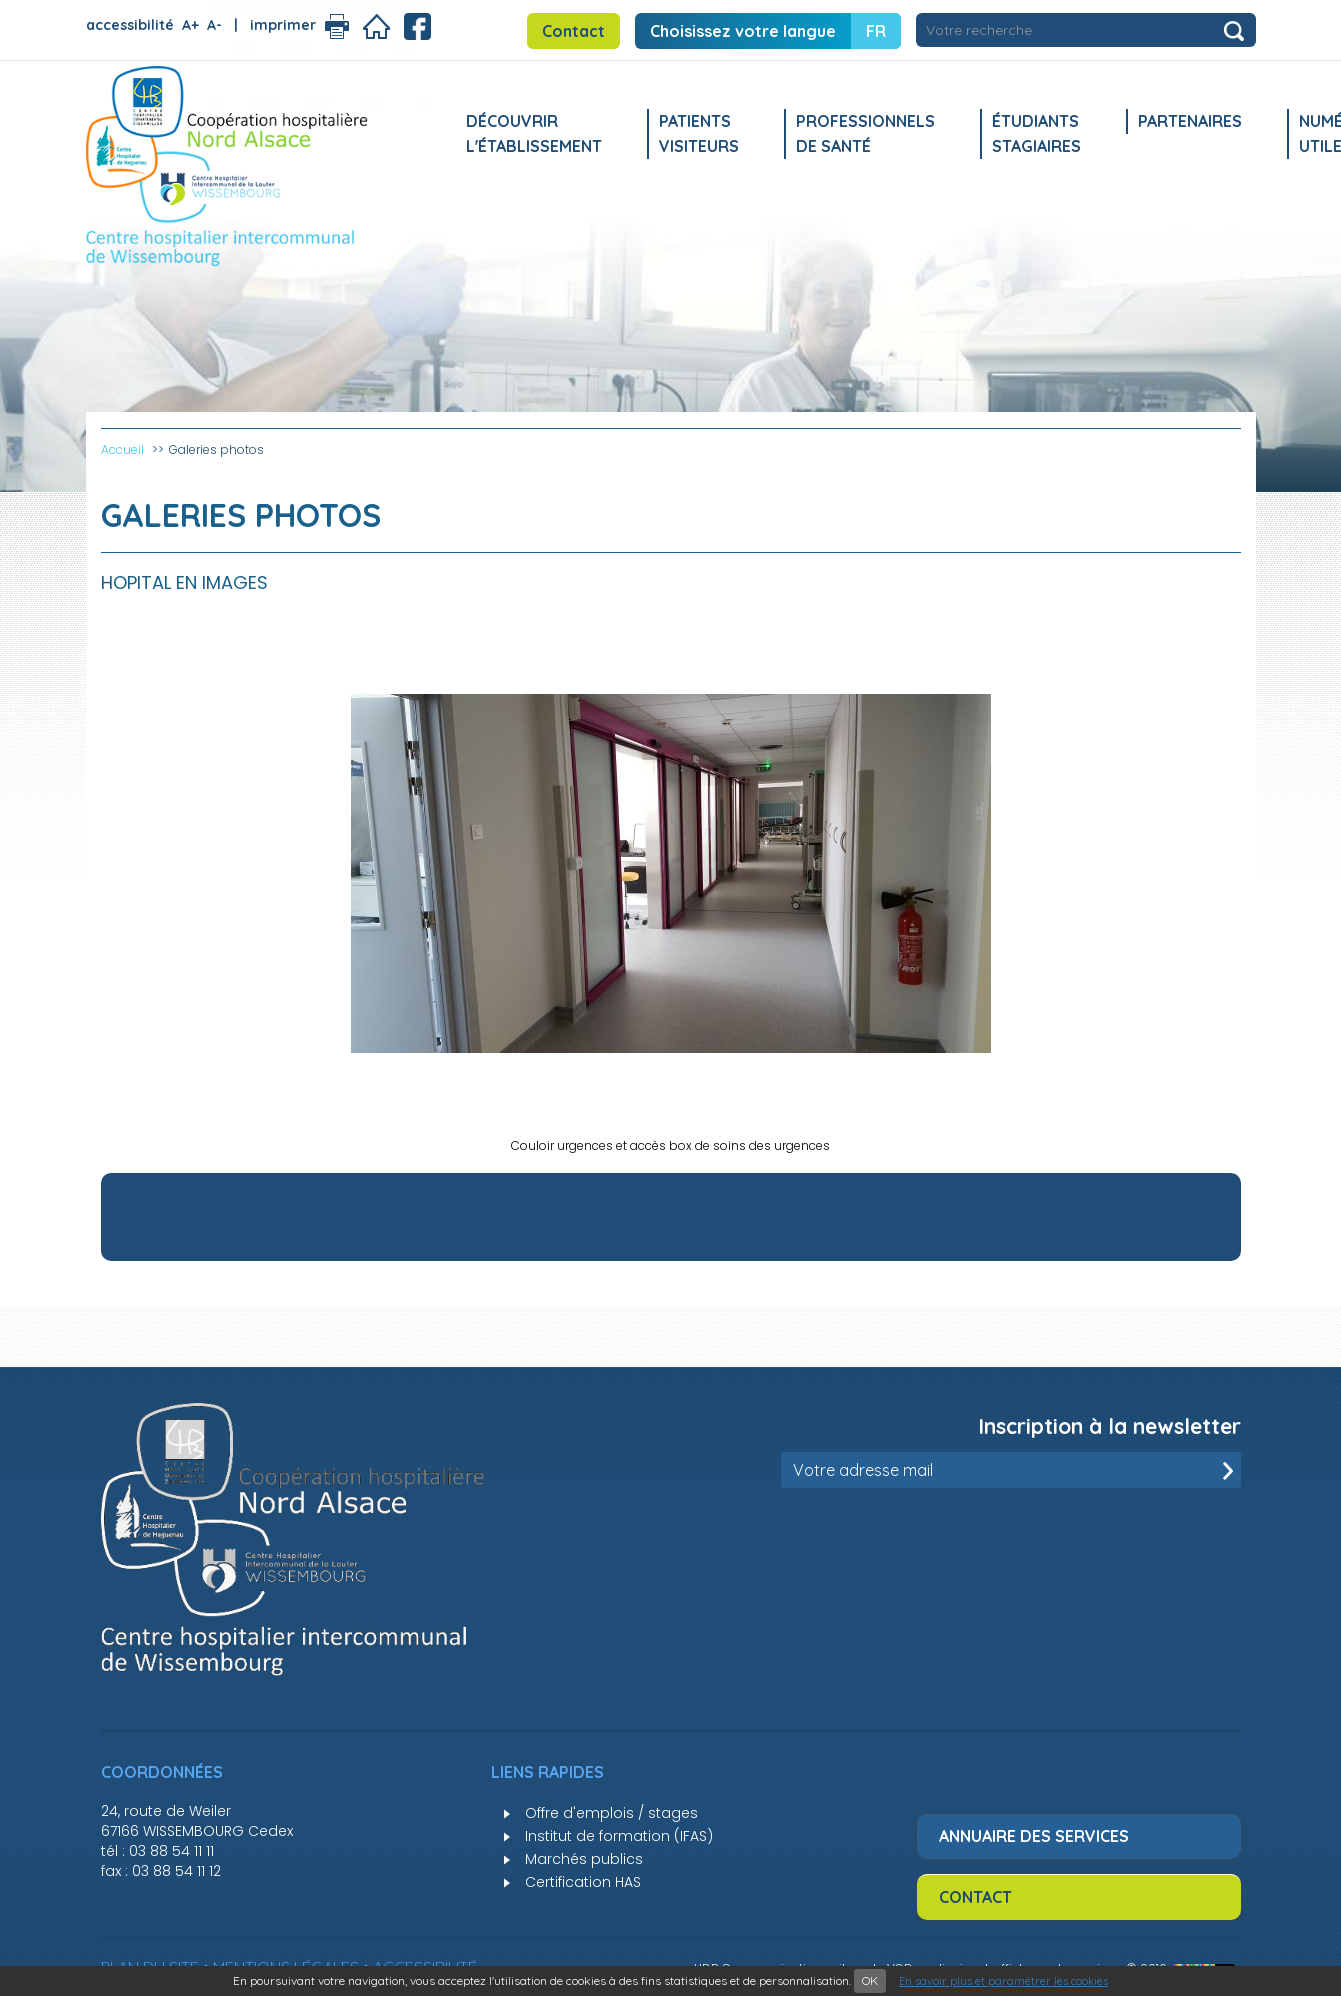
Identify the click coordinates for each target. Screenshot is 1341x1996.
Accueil (122, 449)
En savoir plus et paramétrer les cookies (1003, 1981)
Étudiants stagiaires (1036, 133)
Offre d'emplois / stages (611, 1813)
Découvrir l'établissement (534, 133)
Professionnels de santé (865, 133)
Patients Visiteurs (699, 133)
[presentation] (1089, 1537)
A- (214, 25)
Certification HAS (583, 1882)
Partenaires (1190, 121)
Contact (573, 31)
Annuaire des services (1034, 1836)
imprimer (283, 25)
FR (876, 31)
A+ (190, 25)
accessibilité (130, 25)
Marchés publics (584, 1859)
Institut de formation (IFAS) (619, 1836)
